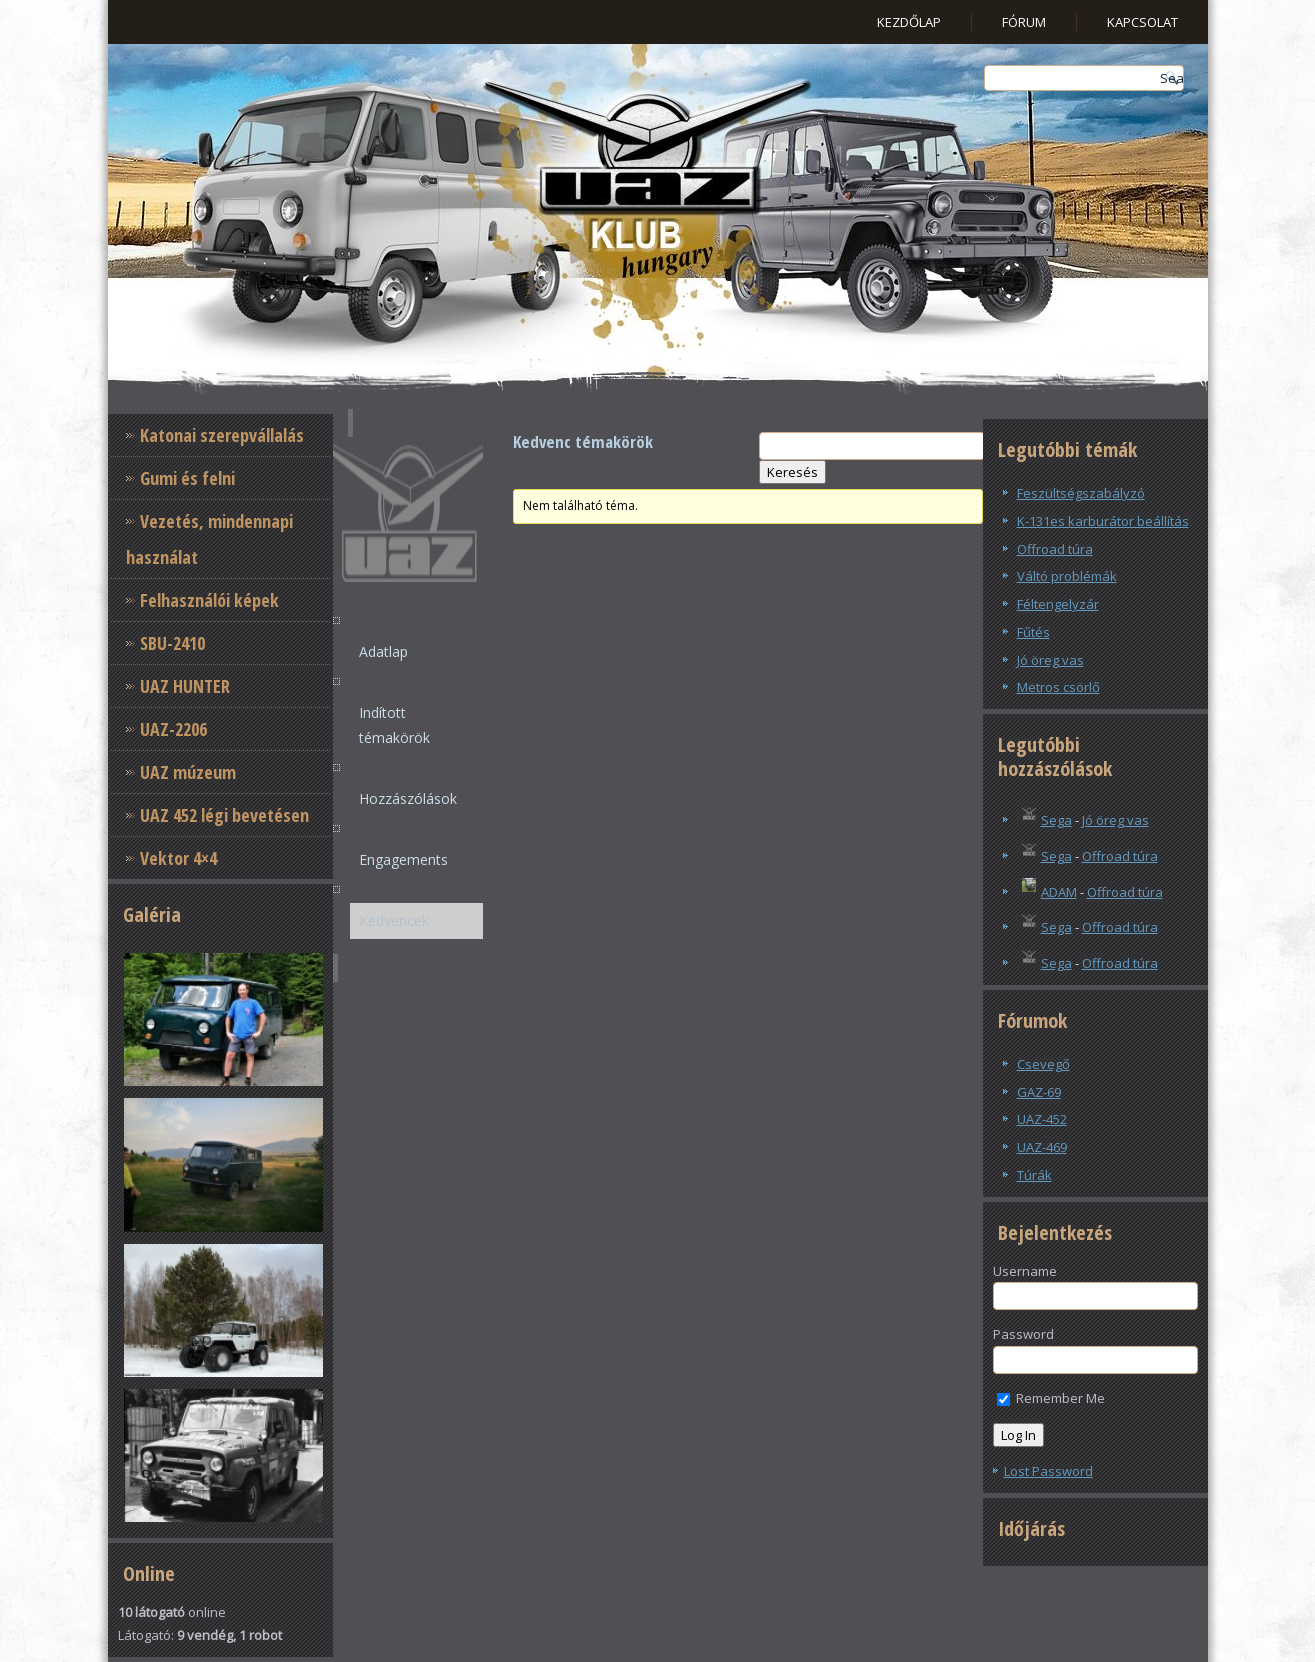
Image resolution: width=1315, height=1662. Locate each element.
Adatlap (383, 651)
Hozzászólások (408, 798)
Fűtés (1033, 632)
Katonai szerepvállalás (222, 435)
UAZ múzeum (188, 772)
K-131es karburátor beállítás (1103, 521)
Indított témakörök (394, 725)
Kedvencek (394, 920)
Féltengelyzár (1058, 604)
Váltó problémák (1067, 576)
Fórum (1024, 22)
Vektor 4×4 (178, 858)
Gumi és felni (187, 478)
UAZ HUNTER (185, 686)
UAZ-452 (1042, 1119)
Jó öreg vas (1050, 660)
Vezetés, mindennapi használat (209, 539)
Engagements (403, 859)
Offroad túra (1055, 549)
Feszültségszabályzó (1081, 493)
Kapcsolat (1142, 22)
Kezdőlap (909, 22)
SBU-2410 (172, 643)
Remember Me (1051, 1398)
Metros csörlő (1058, 687)
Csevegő (1043, 1064)
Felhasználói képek (209, 600)
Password (1023, 1334)
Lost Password (1048, 1471)
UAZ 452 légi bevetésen (224, 815)
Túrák (1034, 1175)
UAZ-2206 (173, 729)
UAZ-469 (1042, 1147)
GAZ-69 (1039, 1092)
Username (1025, 1271)
